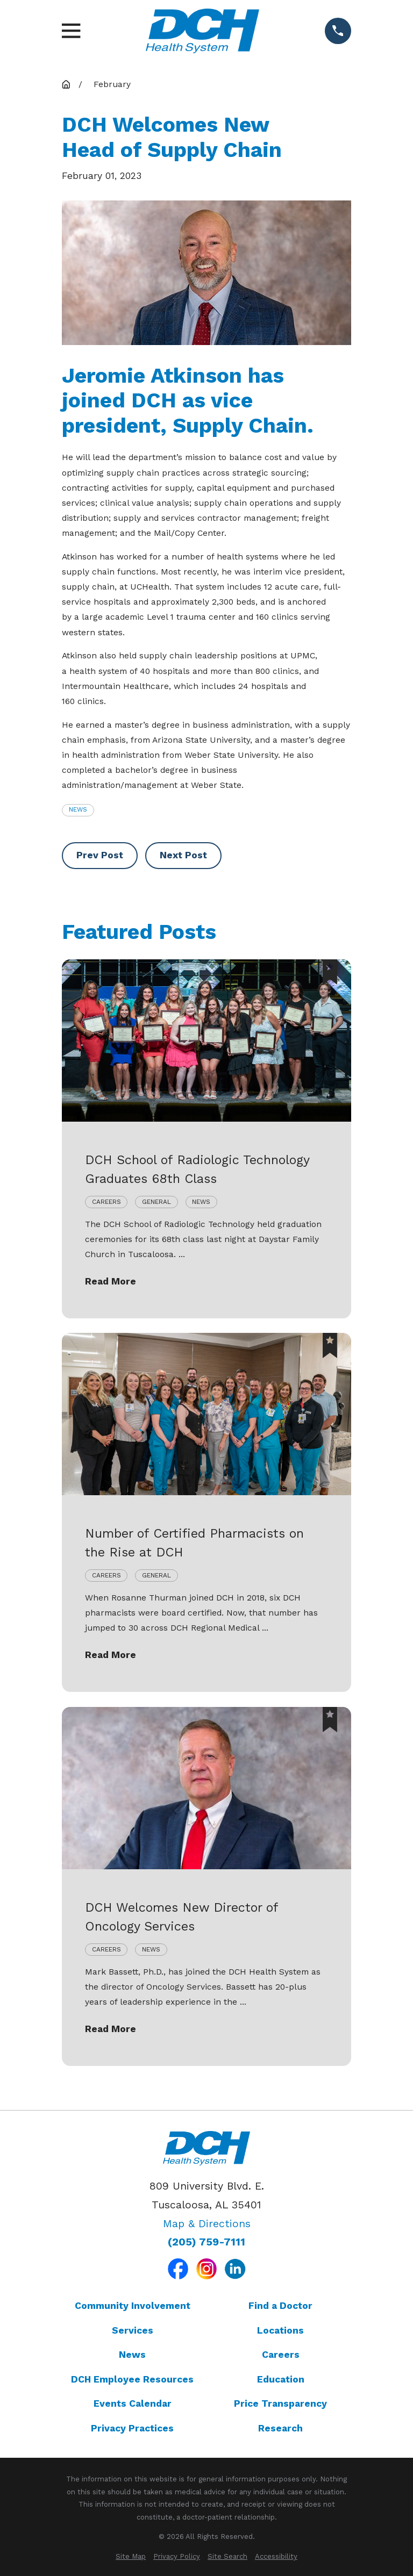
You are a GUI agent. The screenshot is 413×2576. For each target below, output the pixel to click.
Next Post (183, 855)
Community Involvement (132, 2305)
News (78, 809)
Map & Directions (207, 2224)
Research (280, 2428)
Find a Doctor (280, 2305)
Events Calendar (133, 2403)
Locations (280, 2330)
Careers (281, 2354)
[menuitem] (131, 2556)
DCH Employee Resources (132, 2379)
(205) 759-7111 (206, 2242)
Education (280, 2379)
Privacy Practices (132, 2428)
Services (132, 2330)
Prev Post (99, 855)
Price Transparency (280, 2403)
